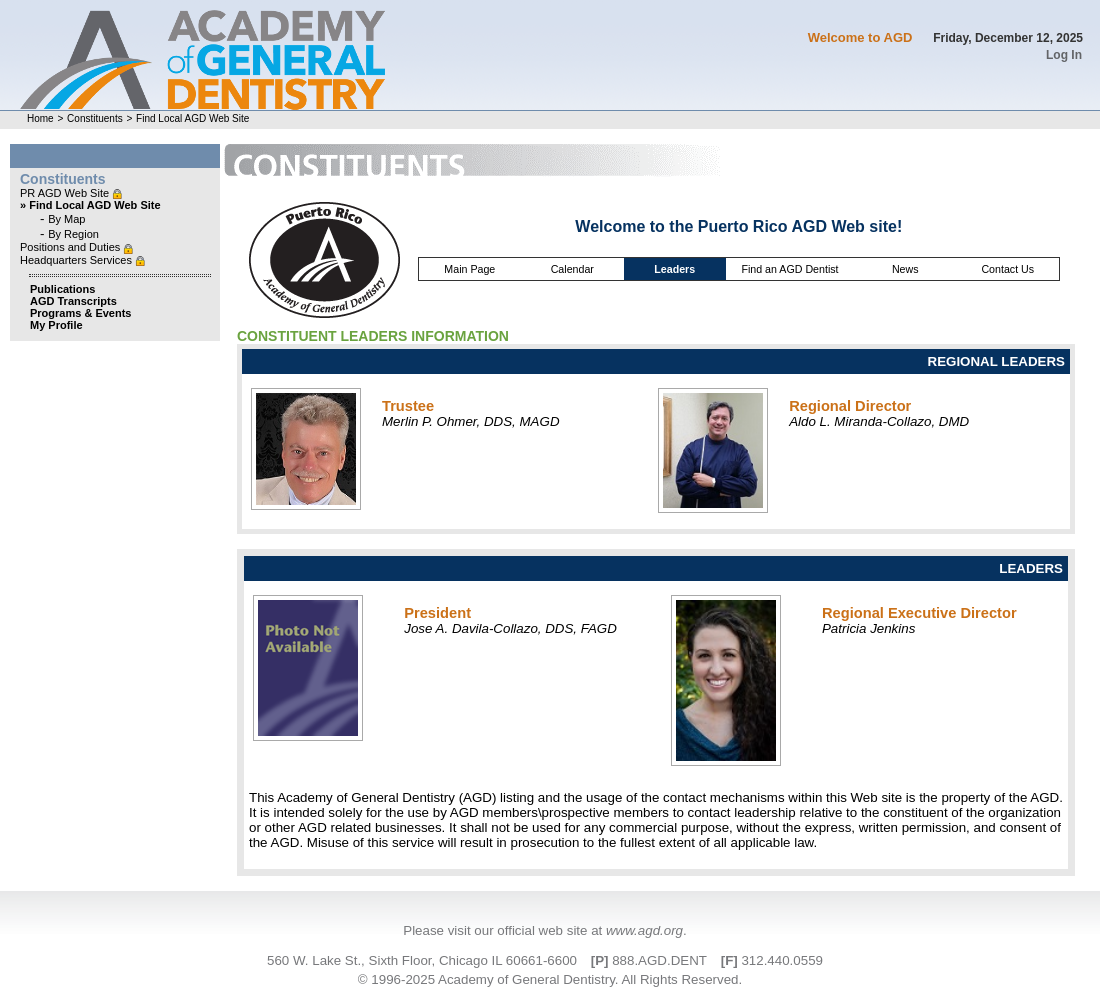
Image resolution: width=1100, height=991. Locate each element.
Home (40, 118)
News (905, 269)
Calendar (572, 269)
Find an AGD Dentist (789, 269)
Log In (1064, 55)
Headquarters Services (77, 260)
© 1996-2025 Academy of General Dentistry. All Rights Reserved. (550, 979)
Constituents (95, 118)
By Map (66, 219)
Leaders (674, 269)
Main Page (469, 269)
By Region (73, 234)
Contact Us (1007, 269)
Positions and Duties (71, 247)
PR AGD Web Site (66, 193)
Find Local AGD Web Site (192, 118)
